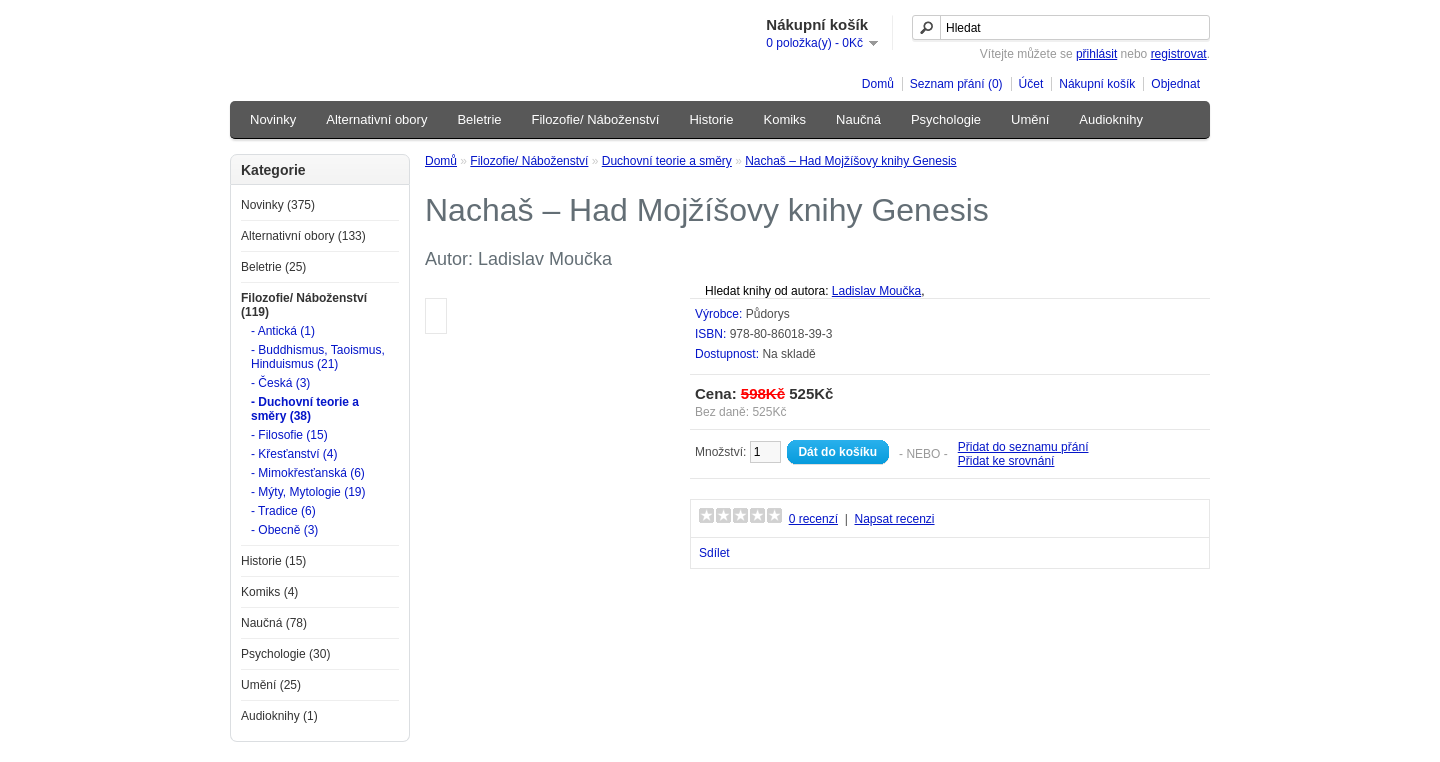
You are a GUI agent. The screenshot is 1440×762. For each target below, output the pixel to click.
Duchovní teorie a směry (667, 161)
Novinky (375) (278, 205)
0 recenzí (813, 519)
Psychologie (946, 119)
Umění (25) (271, 685)
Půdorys (768, 314)
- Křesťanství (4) (294, 454)
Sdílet (714, 553)
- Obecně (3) (284, 530)
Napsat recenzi (894, 519)
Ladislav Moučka (876, 291)
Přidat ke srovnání (1006, 461)
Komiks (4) (269, 592)
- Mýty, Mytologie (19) (308, 492)
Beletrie (479, 119)
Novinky (273, 119)
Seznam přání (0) (956, 84)
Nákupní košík (1097, 84)
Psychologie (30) (285, 654)
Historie (711, 119)
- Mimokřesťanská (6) (308, 473)
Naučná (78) (274, 623)
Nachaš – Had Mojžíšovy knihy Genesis (850, 161)
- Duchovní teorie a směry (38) (305, 409)
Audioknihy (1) (279, 716)
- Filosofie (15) (289, 435)
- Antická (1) (283, 331)
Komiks (784, 119)
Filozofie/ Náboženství (596, 119)
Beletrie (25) (273, 267)
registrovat (1179, 54)
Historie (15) (273, 561)
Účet (1031, 84)
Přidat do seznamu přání (1023, 447)
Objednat (1175, 84)
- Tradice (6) (283, 511)
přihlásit (1096, 54)
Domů (878, 84)
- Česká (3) (280, 383)
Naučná (858, 119)
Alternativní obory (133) (303, 236)
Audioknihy (1111, 119)
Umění (1030, 119)
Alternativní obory (376, 119)
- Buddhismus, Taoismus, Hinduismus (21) (318, 357)
